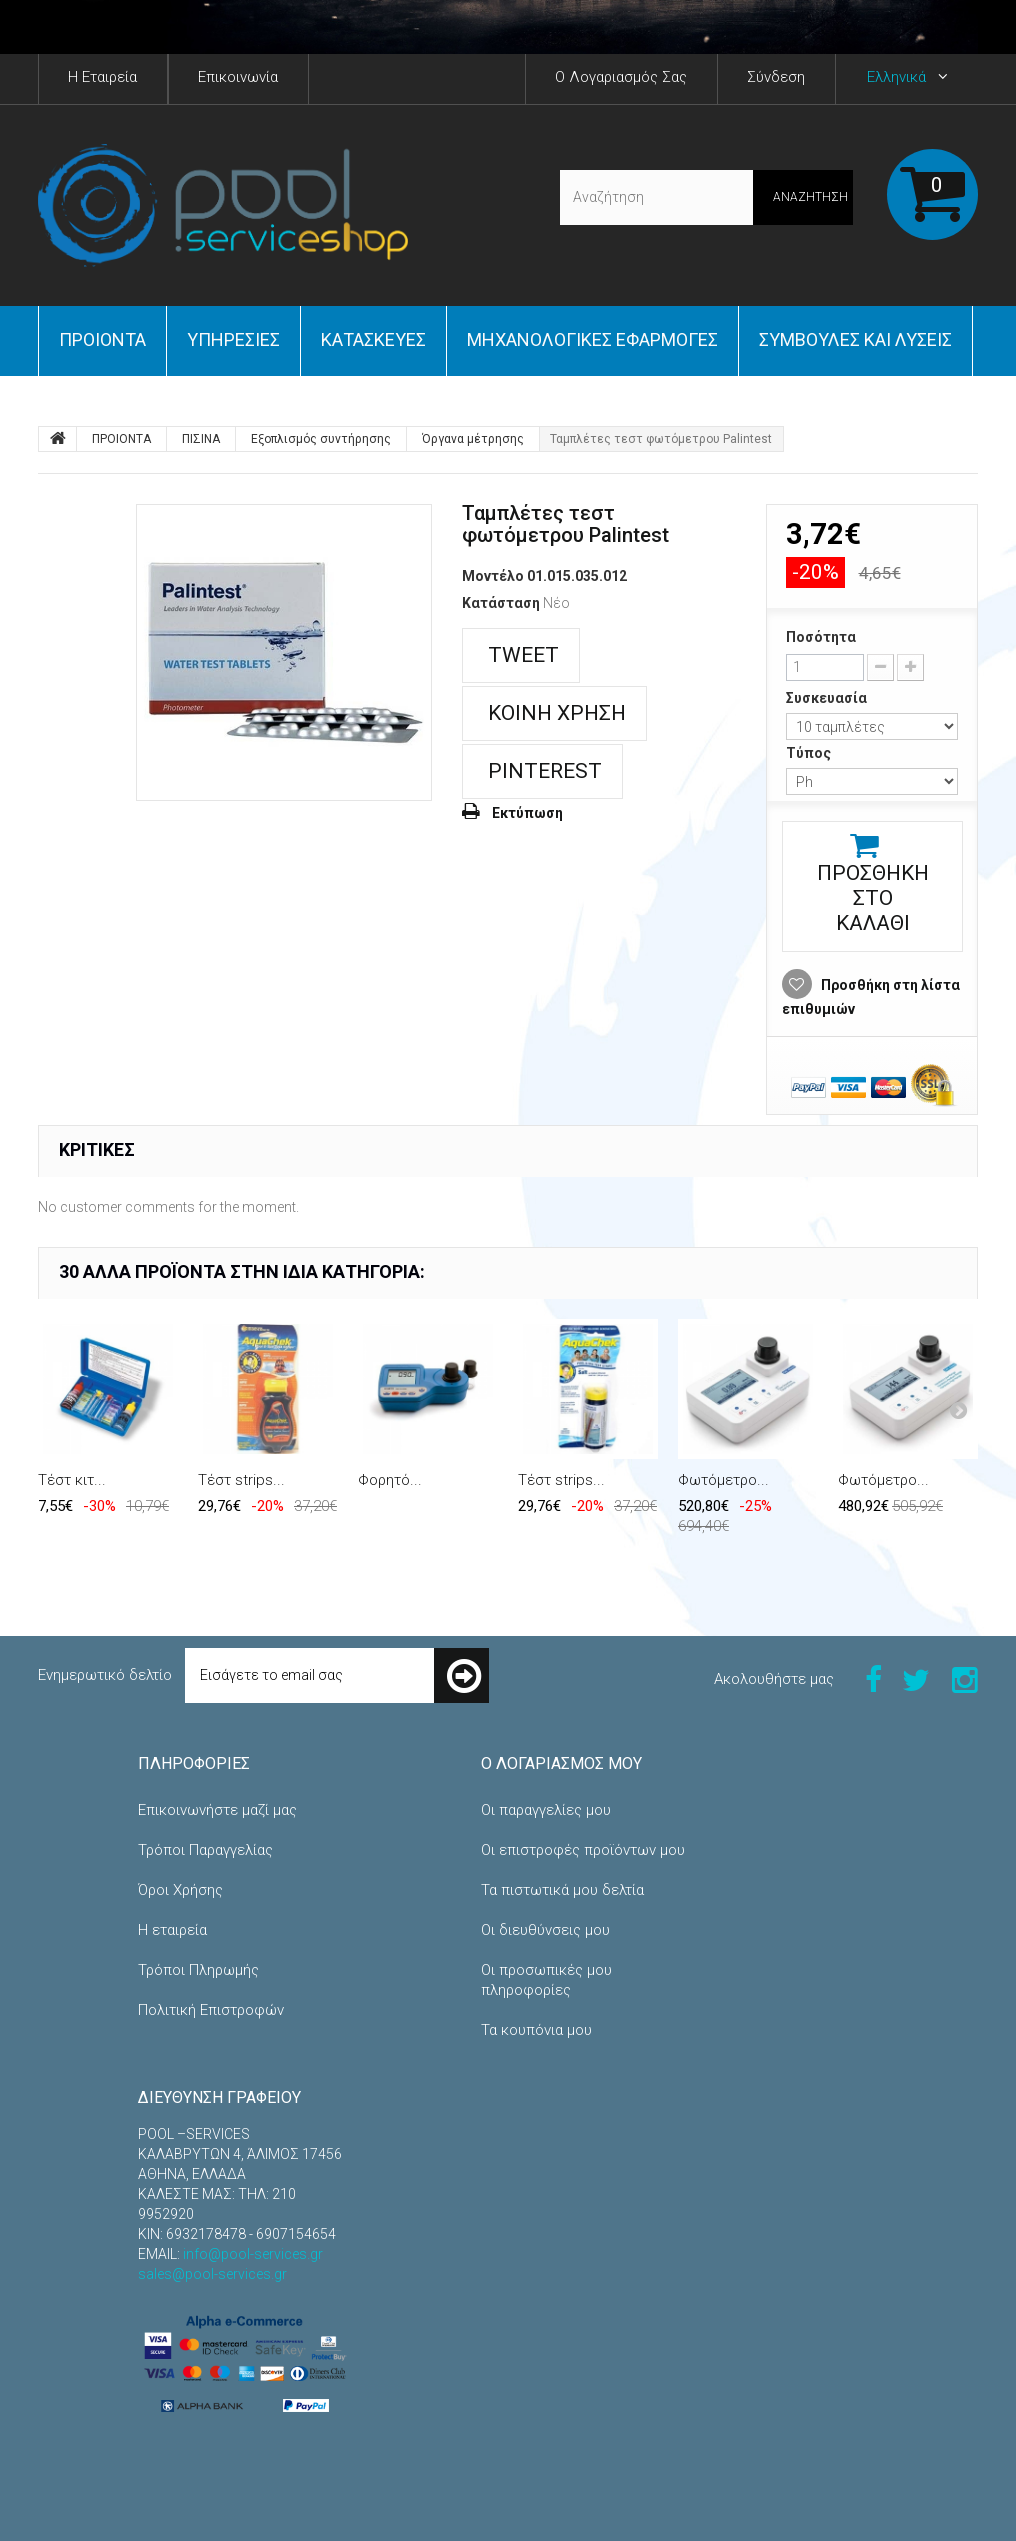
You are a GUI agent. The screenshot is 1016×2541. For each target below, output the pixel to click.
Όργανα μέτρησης (473, 439)
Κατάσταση (501, 603)
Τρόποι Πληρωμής (198, 1970)
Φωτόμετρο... (723, 1480)
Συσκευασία (828, 698)
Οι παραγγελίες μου (546, 1810)
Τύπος (810, 753)
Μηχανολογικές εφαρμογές (592, 339)
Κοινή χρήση (554, 713)
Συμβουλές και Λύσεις (855, 339)
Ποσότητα (821, 637)
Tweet (521, 655)
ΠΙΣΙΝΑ (201, 439)
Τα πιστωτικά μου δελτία (562, 1890)
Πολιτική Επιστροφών (211, 2010)
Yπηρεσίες (233, 339)
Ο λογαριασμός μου (561, 1763)
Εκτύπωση (527, 813)
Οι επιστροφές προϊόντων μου (583, 1850)
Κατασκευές (373, 339)
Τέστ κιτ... (72, 1480)
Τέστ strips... (241, 1480)
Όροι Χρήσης (180, 1890)
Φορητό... (390, 1480)
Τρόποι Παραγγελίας (205, 1850)
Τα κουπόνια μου (536, 2030)
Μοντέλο (493, 576)
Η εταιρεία (172, 1930)
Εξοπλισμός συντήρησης (321, 439)
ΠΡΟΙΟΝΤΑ (102, 339)
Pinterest (542, 771)
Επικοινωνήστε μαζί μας (217, 1810)
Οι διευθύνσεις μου (545, 1930)
